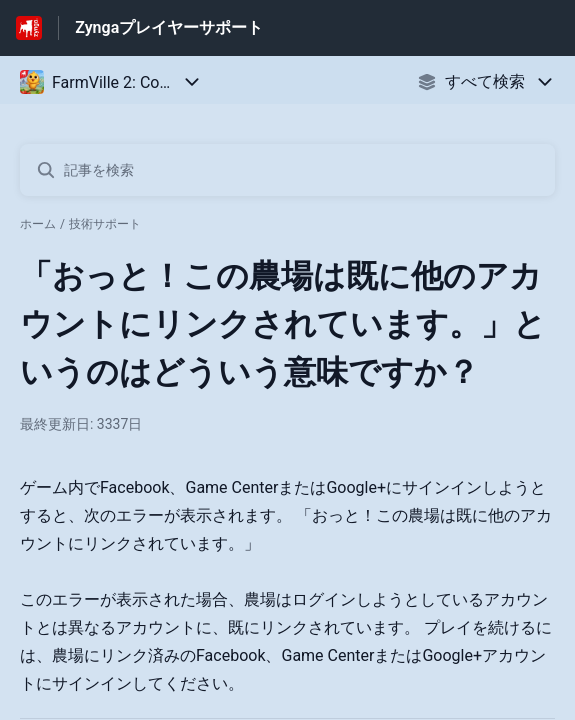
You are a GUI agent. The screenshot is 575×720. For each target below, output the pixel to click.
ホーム (38, 224)
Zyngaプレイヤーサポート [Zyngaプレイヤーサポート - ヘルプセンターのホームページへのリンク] (169, 27)
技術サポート (105, 224)
